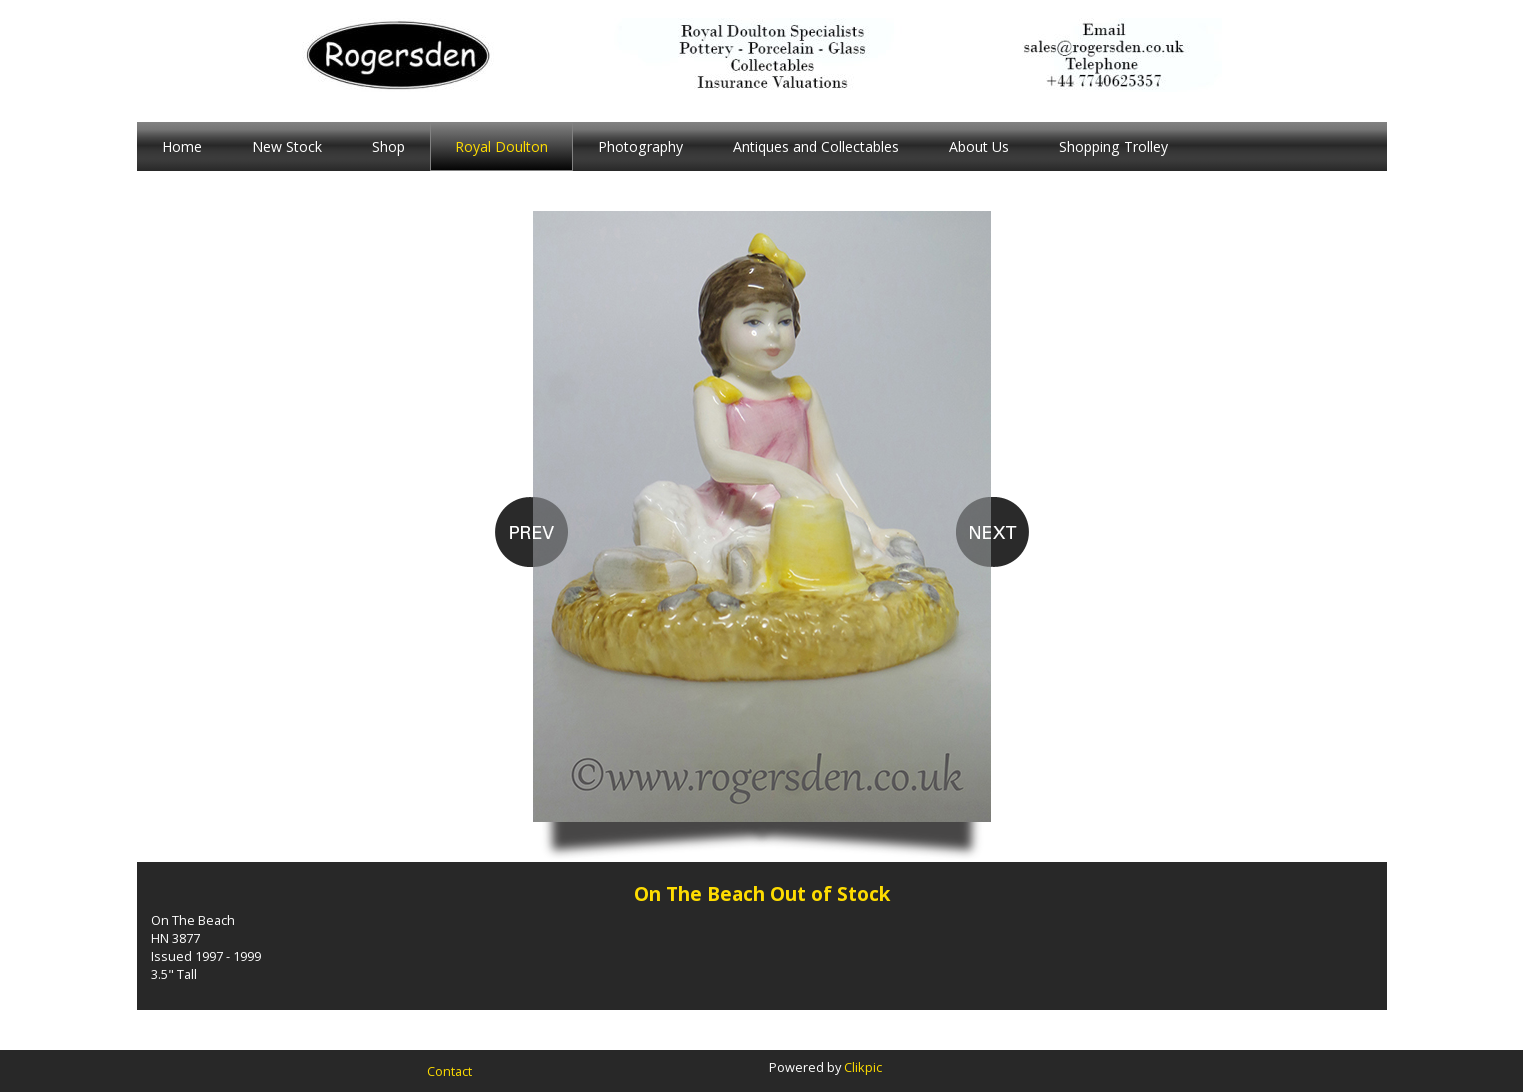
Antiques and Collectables (816, 146)
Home (182, 146)
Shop (388, 146)
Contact (449, 1071)
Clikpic (863, 1067)
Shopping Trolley (1113, 146)
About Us (979, 146)
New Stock (287, 146)
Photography (640, 146)
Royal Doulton (501, 146)
